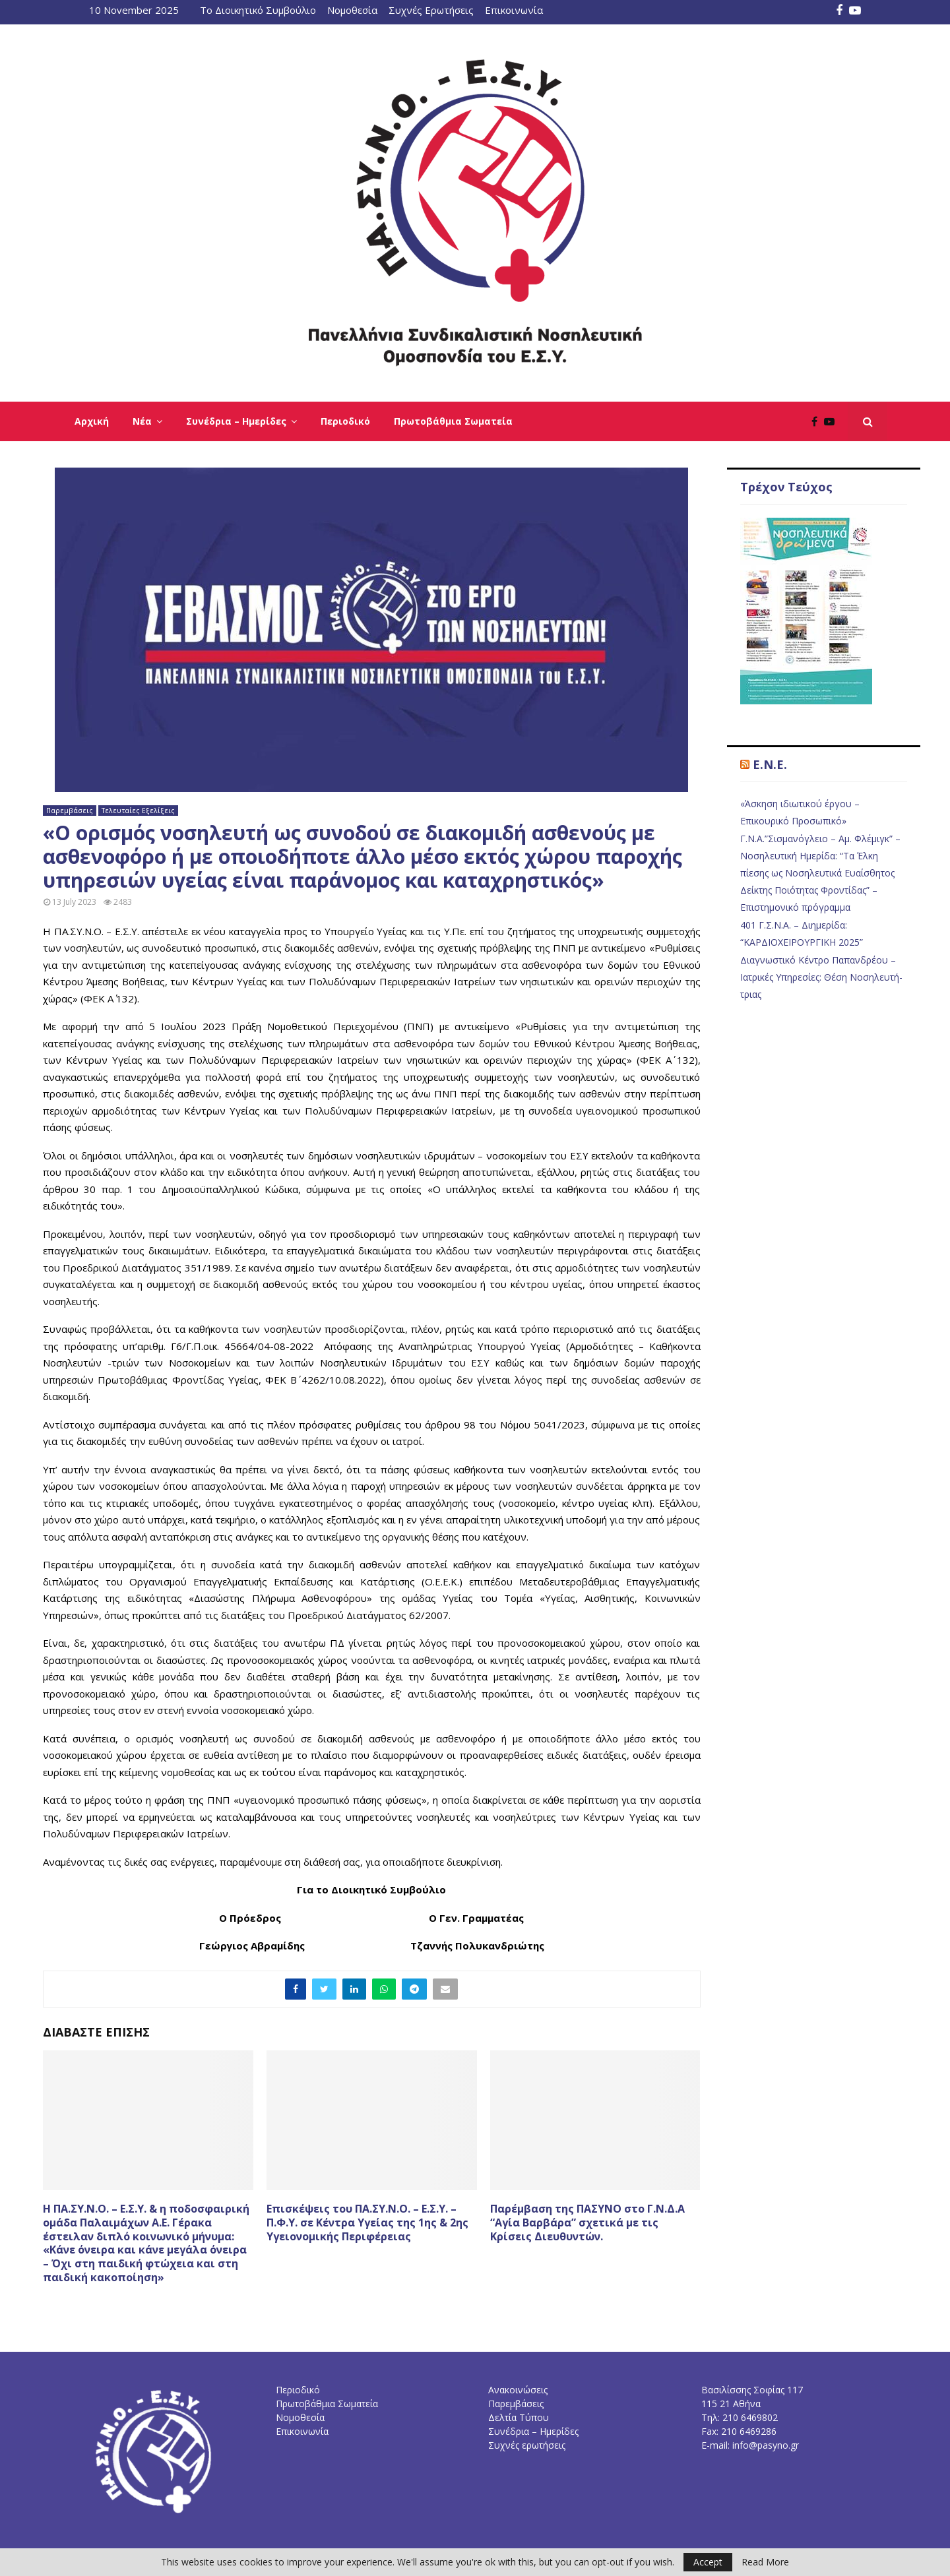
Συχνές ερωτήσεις (526, 2445)
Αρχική (92, 421)
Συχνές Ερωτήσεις (431, 9)
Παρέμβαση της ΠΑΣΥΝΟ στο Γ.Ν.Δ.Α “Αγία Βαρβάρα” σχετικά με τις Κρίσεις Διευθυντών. (587, 2222)
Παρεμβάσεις (69, 810)
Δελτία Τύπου (518, 2417)
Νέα (142, 421)
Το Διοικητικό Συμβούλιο (258, 9)
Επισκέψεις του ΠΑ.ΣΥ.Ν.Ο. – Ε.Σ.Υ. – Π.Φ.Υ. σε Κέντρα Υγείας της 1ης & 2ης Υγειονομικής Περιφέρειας (367, 2222)
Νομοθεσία (352, 9)
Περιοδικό (345, 421)
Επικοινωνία (514, 9)
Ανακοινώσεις (518, 2389)
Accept (707, 2562)
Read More (765, 2562)
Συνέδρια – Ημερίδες (236, 421)
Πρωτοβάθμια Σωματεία (453, 421)
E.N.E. (770, 764)
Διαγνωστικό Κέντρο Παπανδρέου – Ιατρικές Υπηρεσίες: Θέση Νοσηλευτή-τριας (821, 977)
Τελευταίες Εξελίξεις (138, 810)
